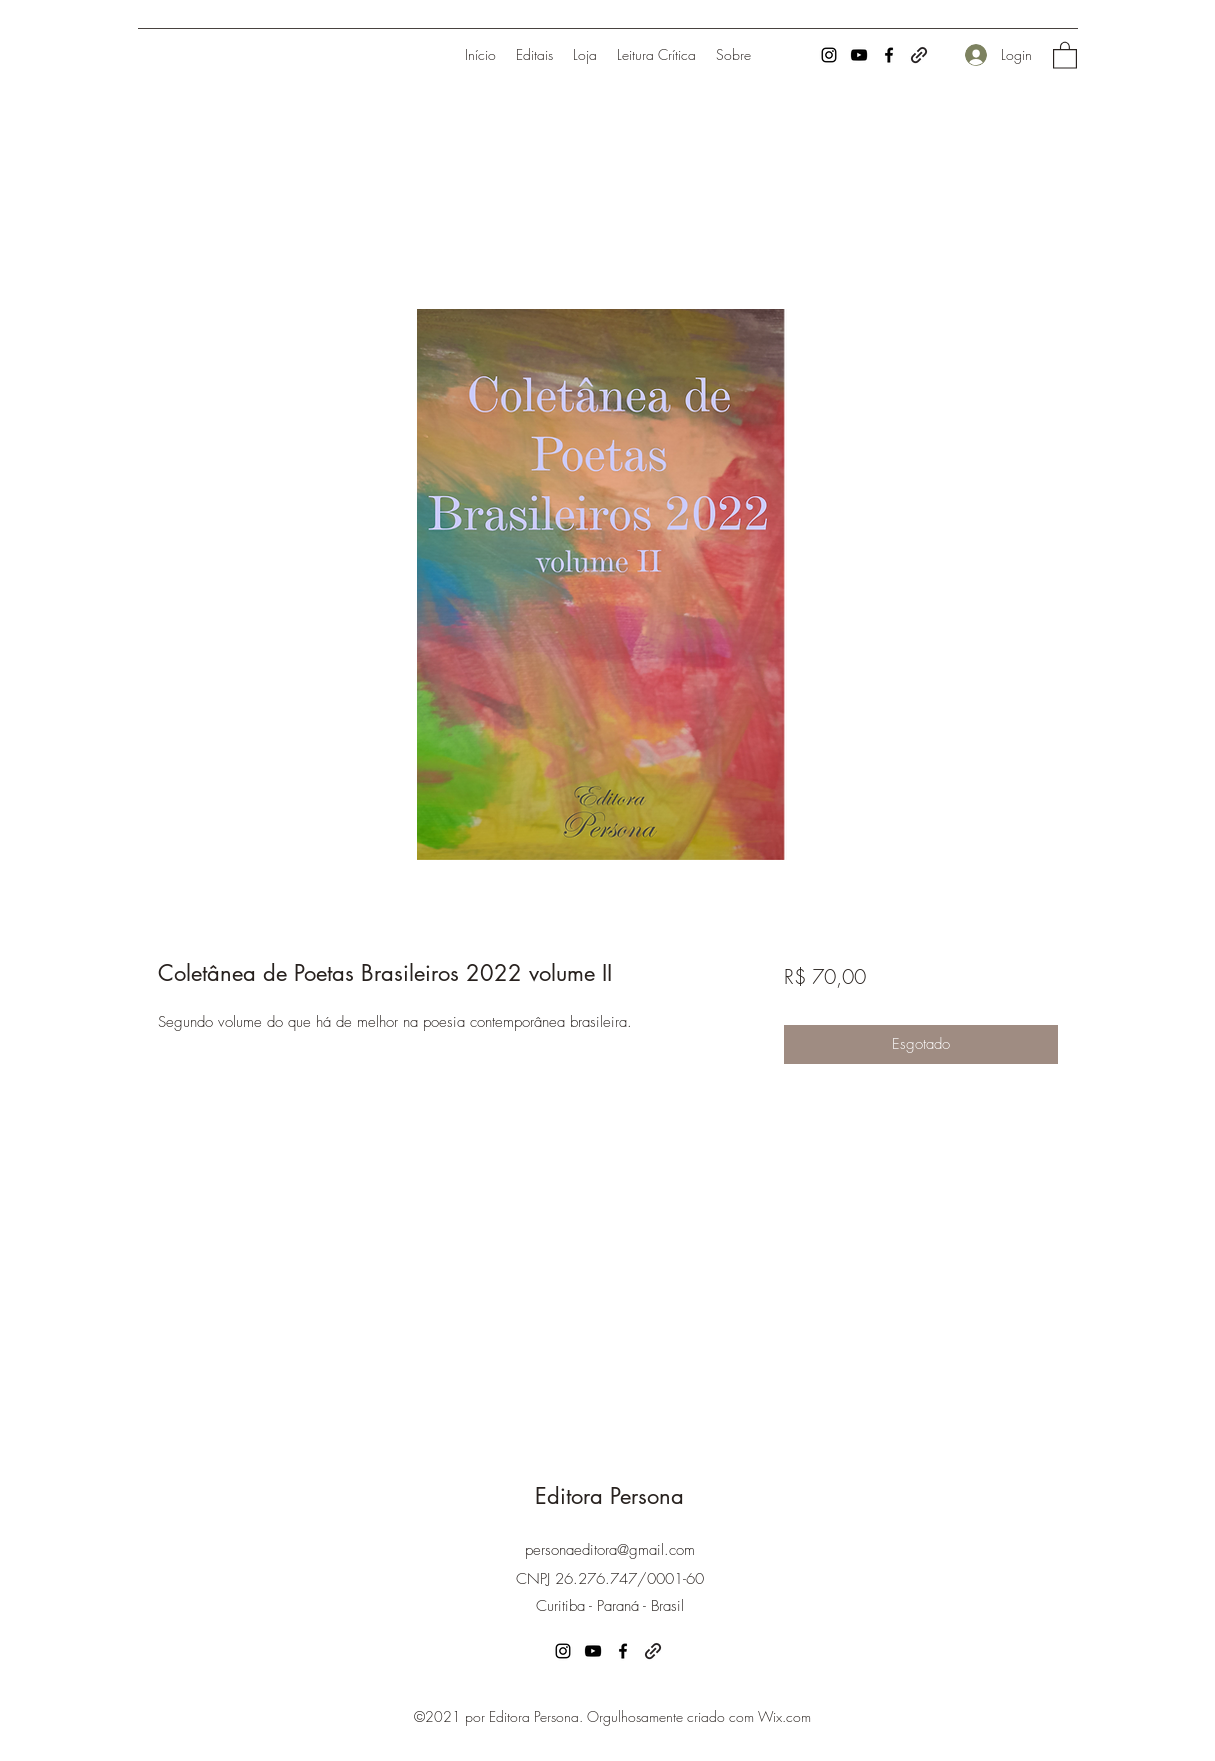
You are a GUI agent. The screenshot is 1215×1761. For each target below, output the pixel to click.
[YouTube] (859, 55)
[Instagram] (829, 55)
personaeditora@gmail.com (610, 1550)
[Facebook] (889, 55)
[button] (1065, 54)
